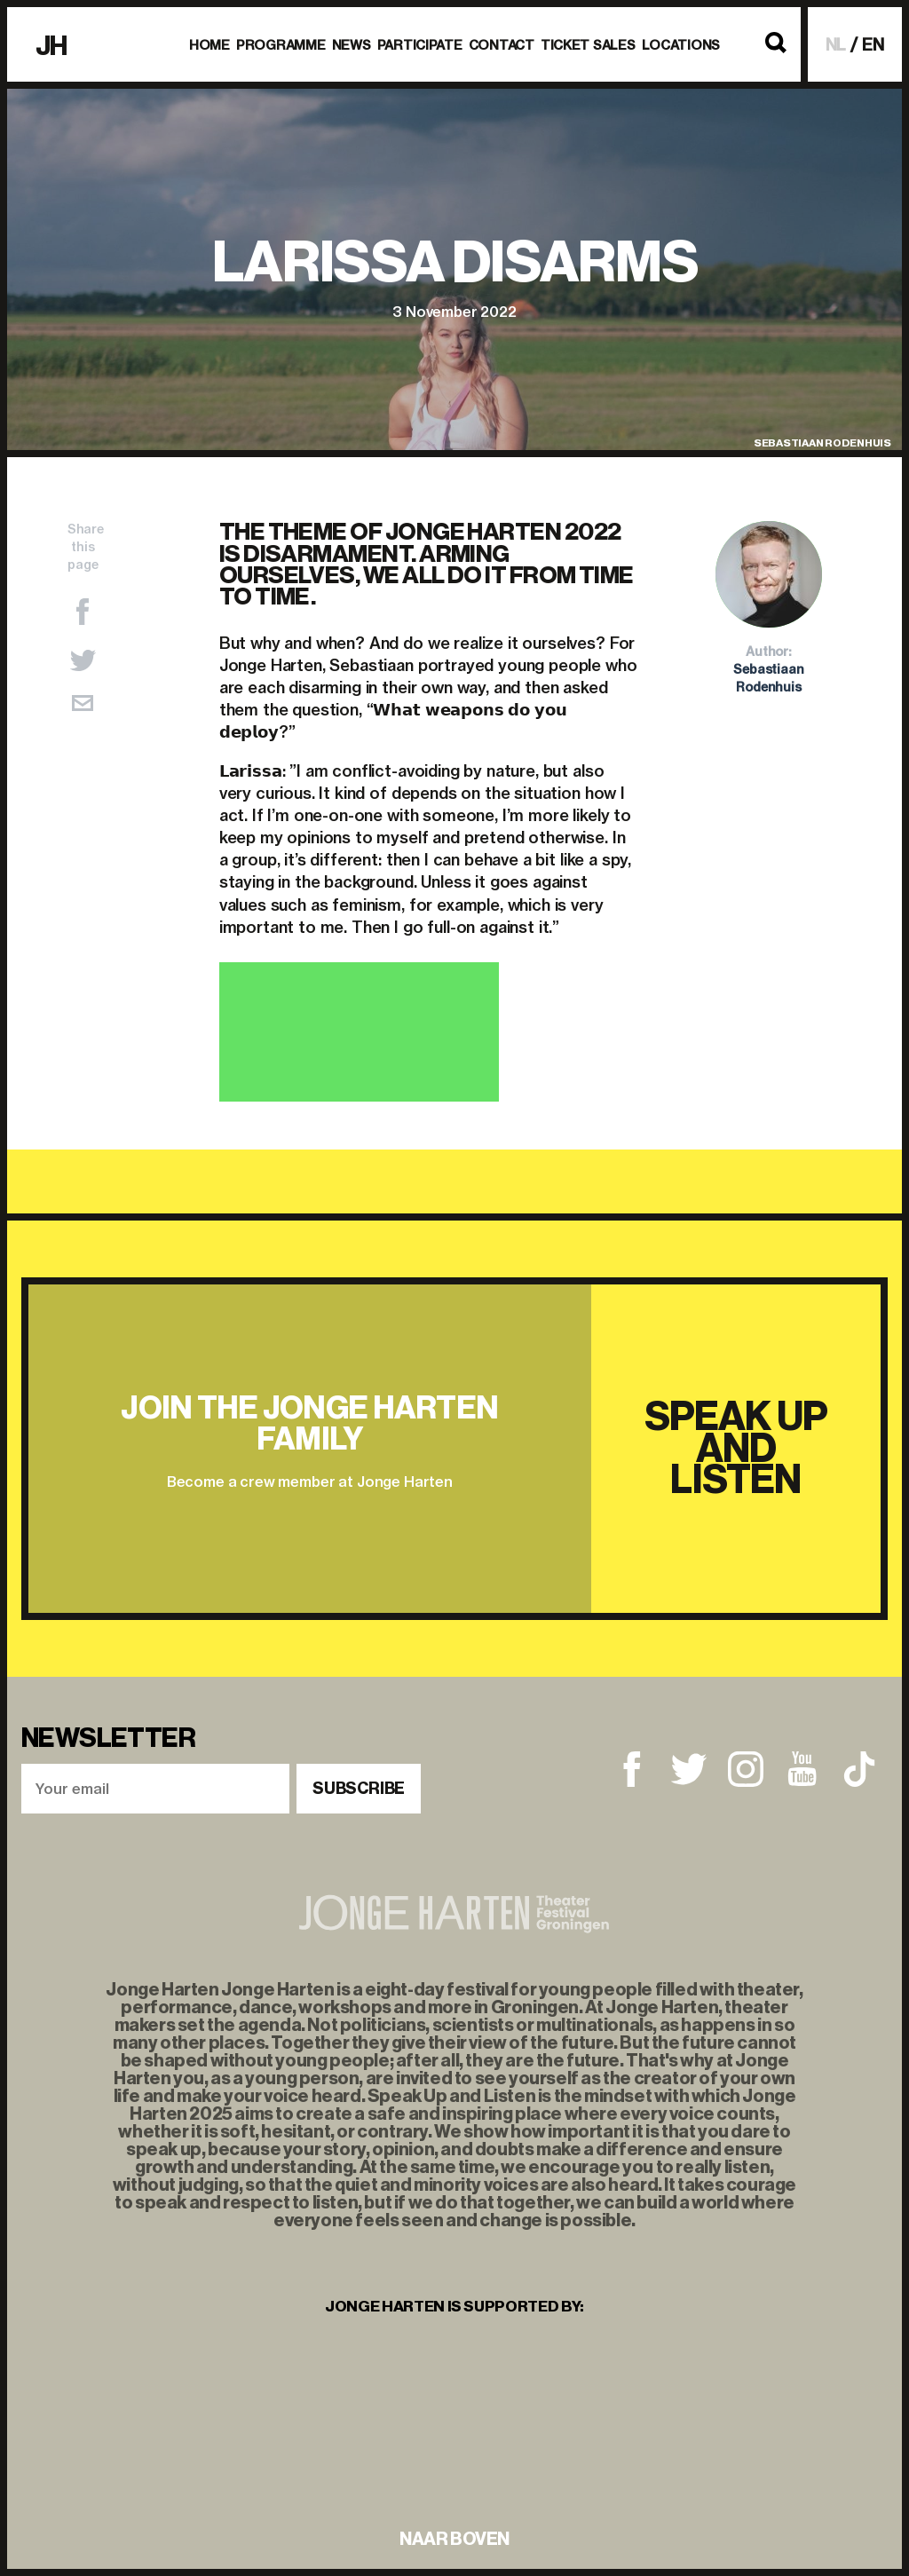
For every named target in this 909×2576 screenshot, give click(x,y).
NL (836, 45)
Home (209, 45)
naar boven (454, 2538)
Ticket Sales (588, 45)
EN (873, 45)
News (351, 45)
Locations (681, 45)
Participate (419, 45)
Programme (280, 45)
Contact (501, 45)
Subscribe (358, 1788)
